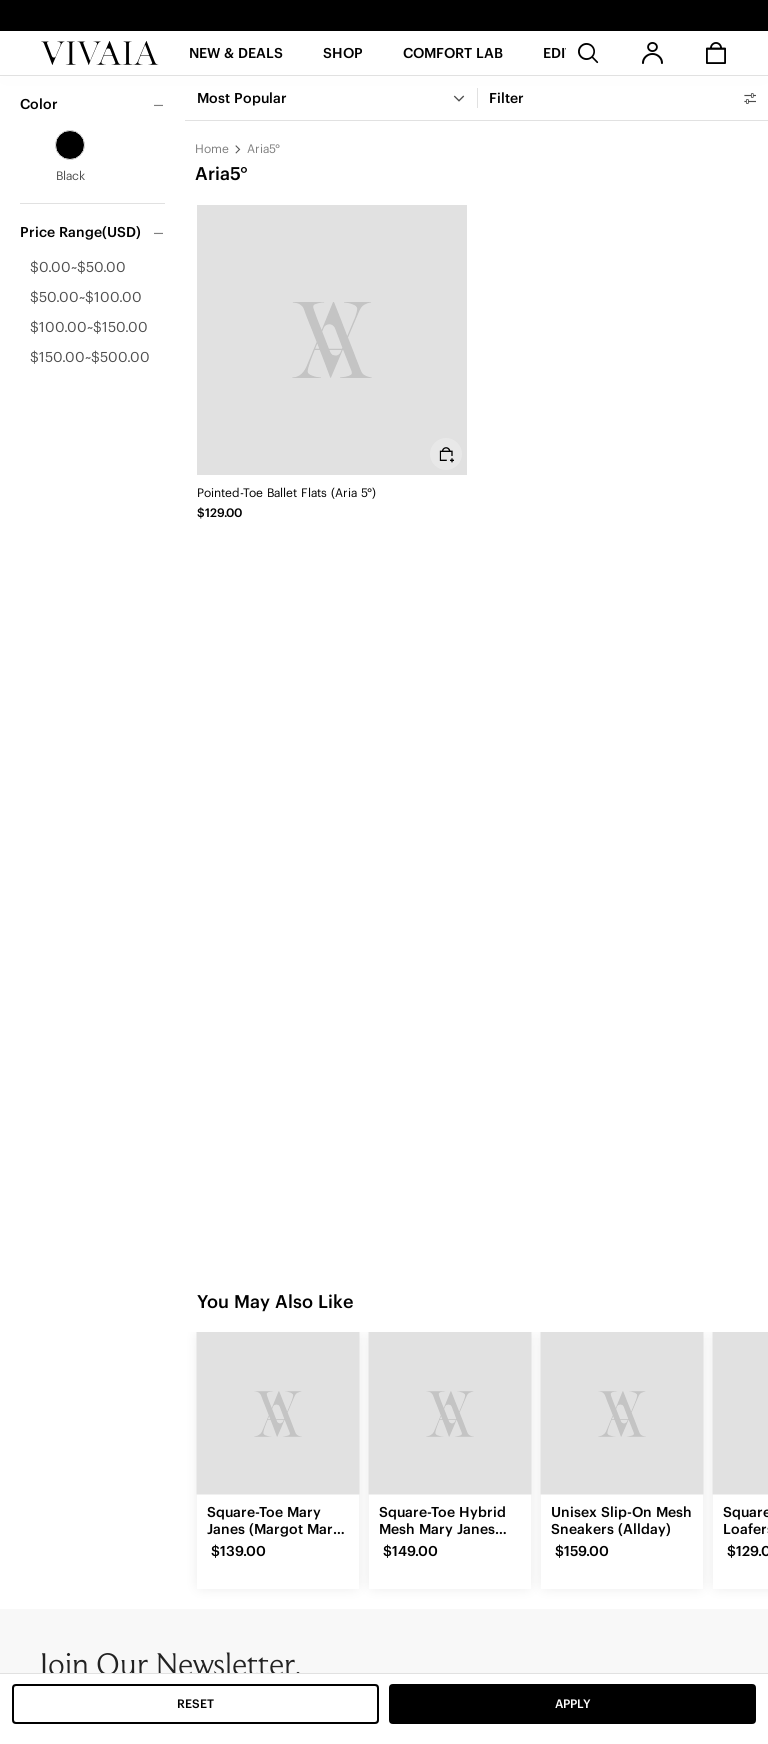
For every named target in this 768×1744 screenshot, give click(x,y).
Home (212, 148)
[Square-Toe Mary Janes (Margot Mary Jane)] (278, 1413)
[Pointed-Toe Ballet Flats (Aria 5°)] (332, 340)
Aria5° (263, 148)
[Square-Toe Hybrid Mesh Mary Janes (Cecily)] (450, 1413)
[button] (236, 59)
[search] (588, 53)
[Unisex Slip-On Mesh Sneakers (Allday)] (622, 1413)
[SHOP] (343, 59)
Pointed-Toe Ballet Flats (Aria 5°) (286, 492)
